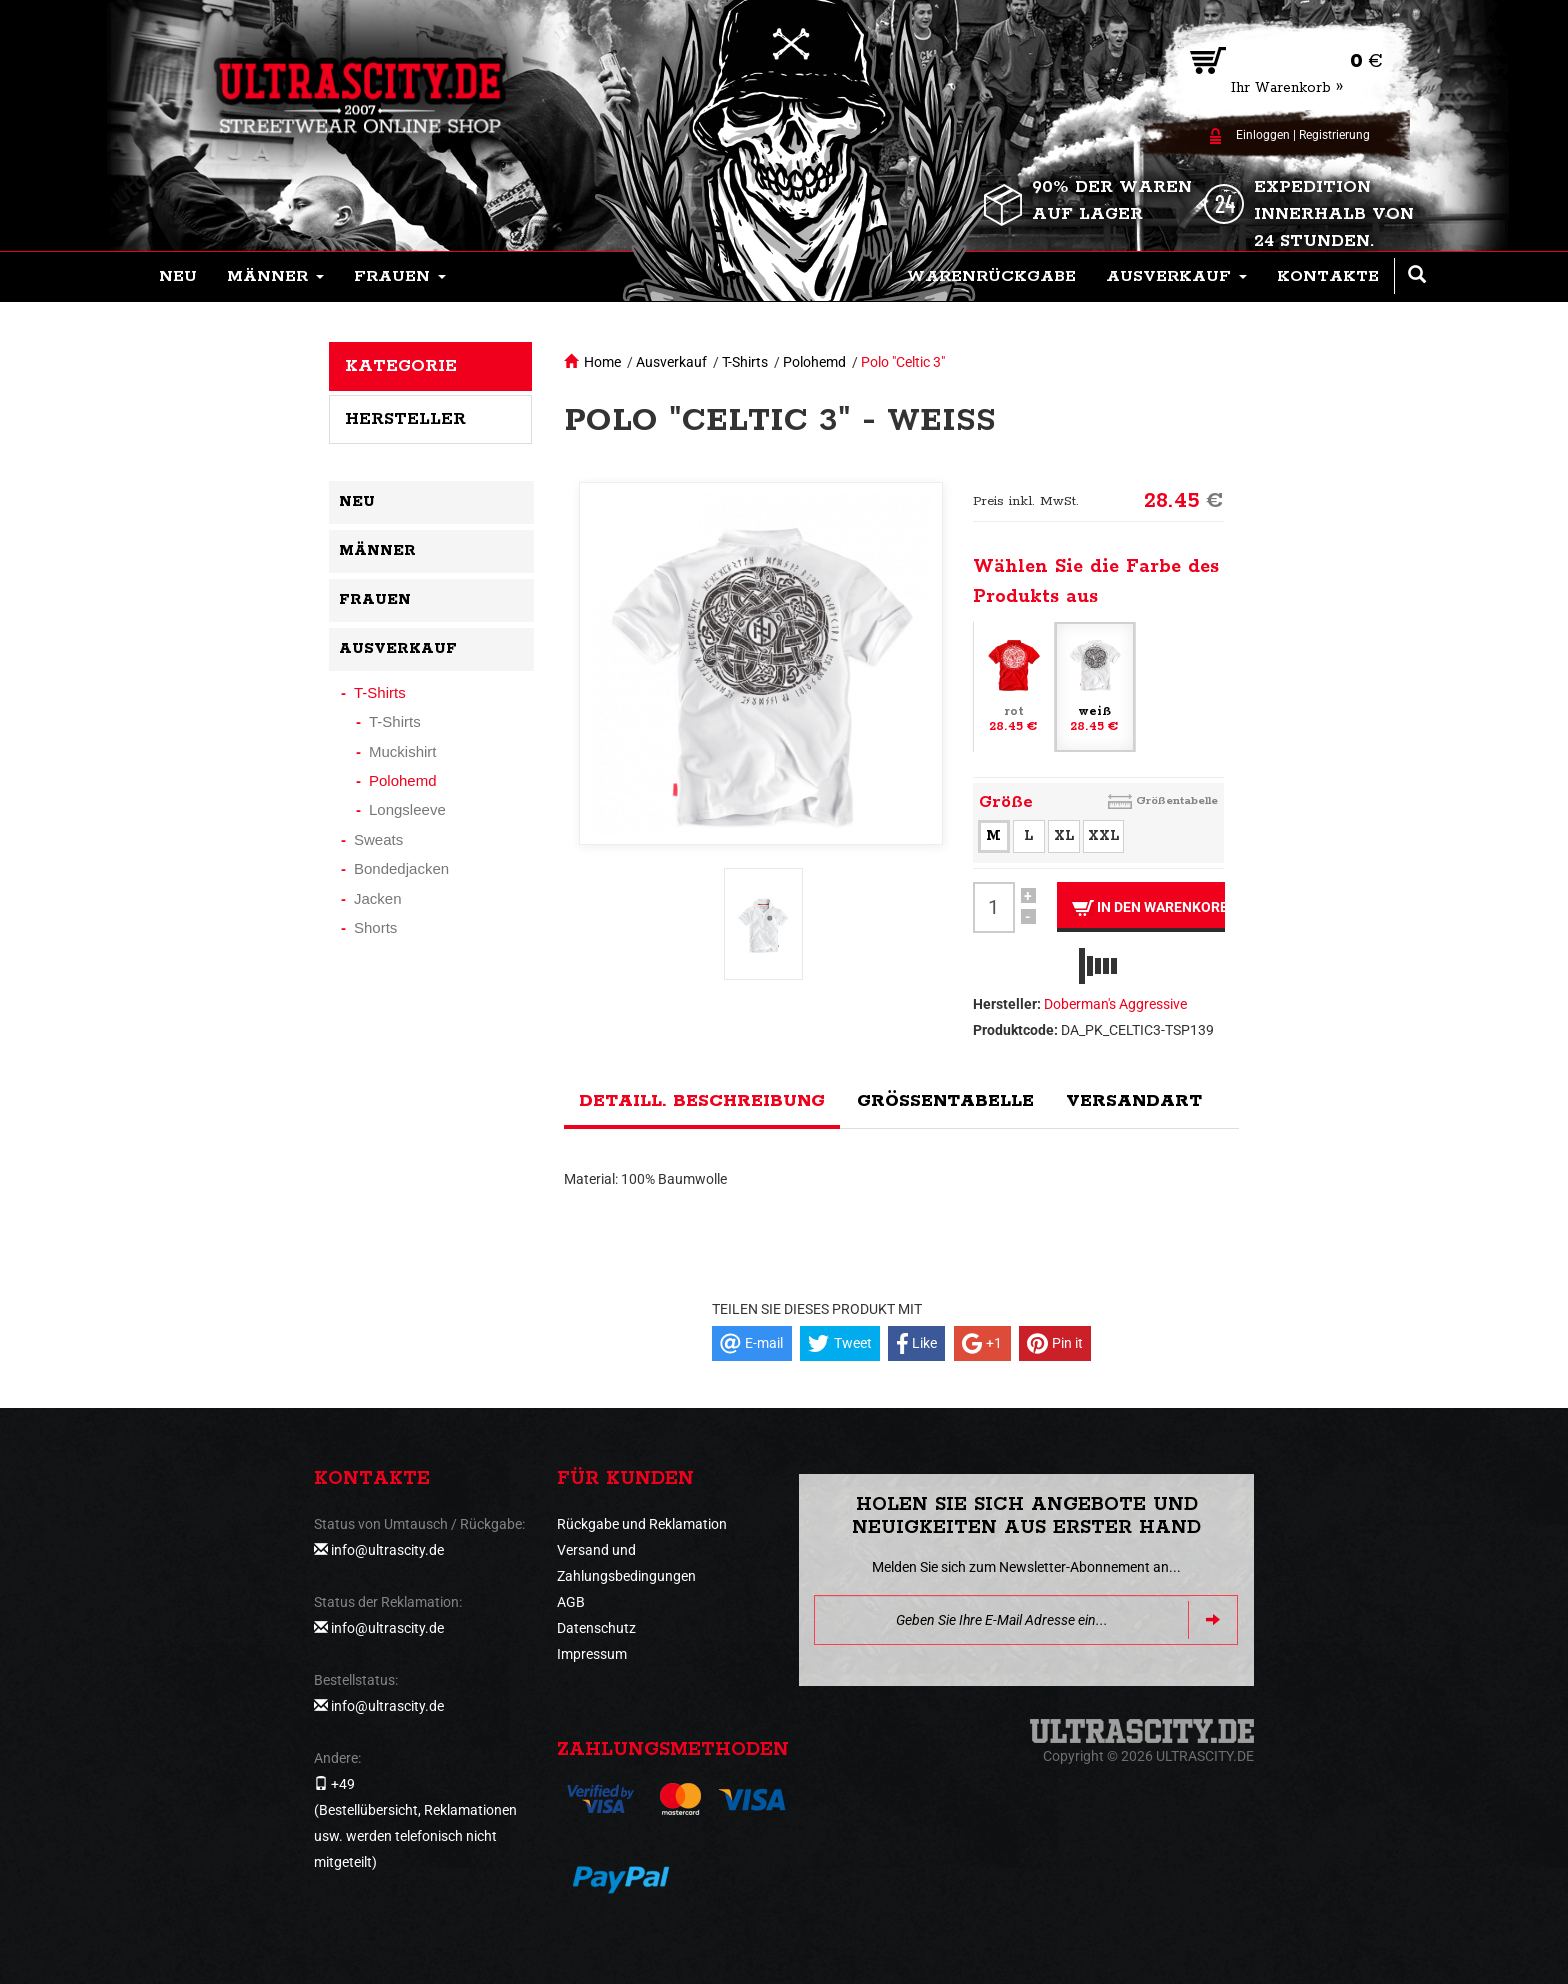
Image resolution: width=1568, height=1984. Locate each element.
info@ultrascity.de (387, 1550)
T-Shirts (745, 362)
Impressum (592, 1654)
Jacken (378, 898)
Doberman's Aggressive (1115, 1004)
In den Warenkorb (1148, 907)
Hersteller (405, 419)
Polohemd (814, 362)
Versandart (1134, 1101)
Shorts (375, 927)
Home (602, 362)
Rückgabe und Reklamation (642, 1524)
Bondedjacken (401, 868)
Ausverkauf (671, 362)
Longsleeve (407, 809)
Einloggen (1263, 135)
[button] (275, 277)
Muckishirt (403, 751)
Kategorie (401, 366)
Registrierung (1334, 135)
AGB (571, 1602)
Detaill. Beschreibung (702, 1101)
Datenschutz (596, 1628)
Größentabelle (1177, 800)
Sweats (378, 839)
